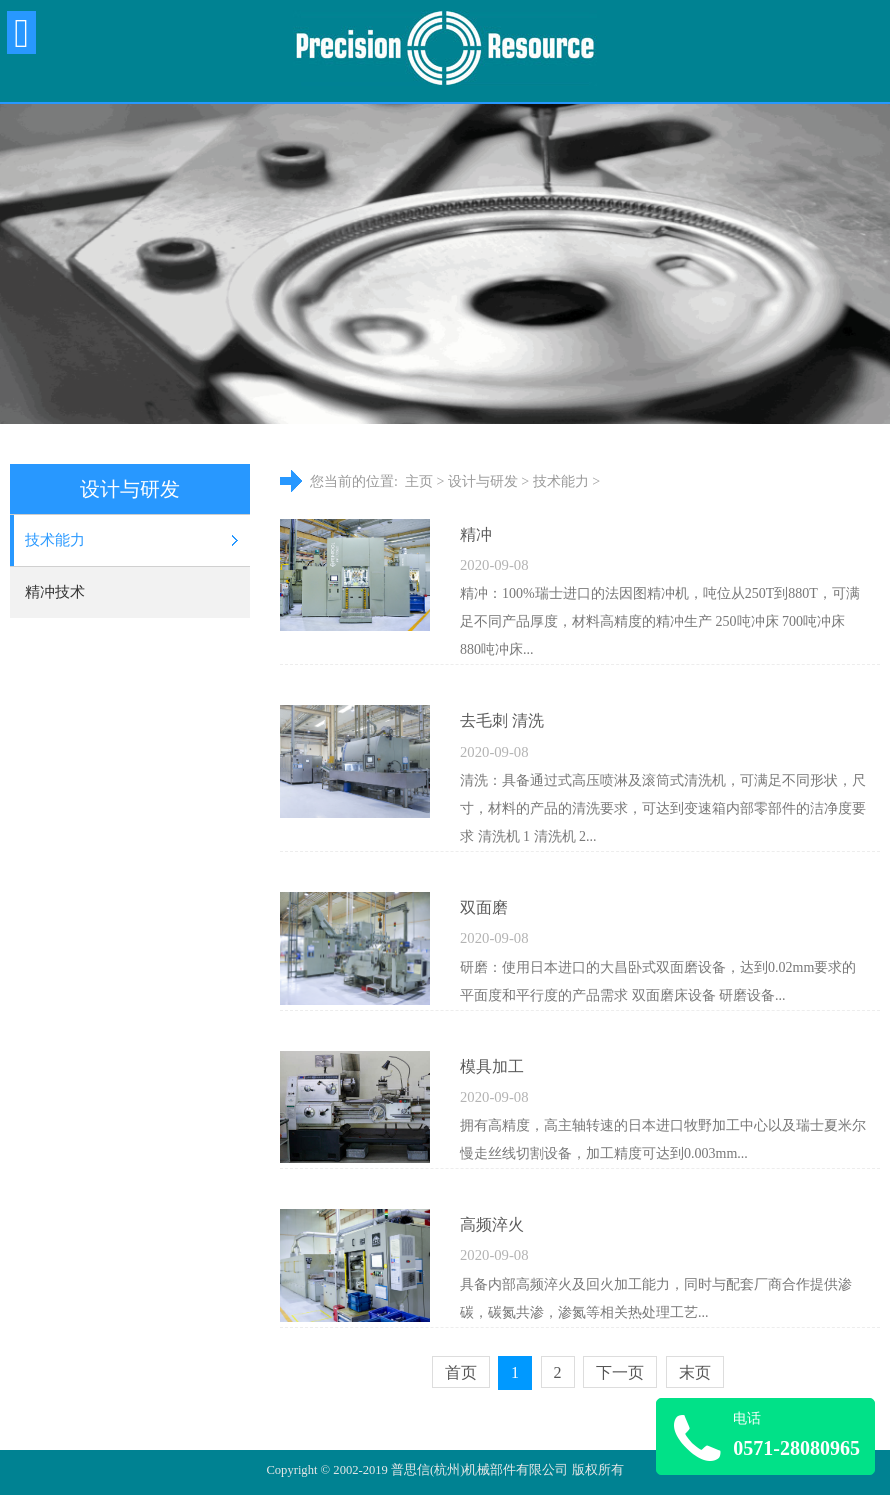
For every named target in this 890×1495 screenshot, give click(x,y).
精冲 (476, 534)
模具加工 (492, 1066)
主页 (419, 481)
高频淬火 (492, 1224)
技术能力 (55, 540)
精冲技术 (55, 592)
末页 (695, 1372)
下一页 (620, 1372)
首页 (461, 1372)
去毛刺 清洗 (502, 720)
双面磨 (484, 907)
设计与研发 (483, 481)
